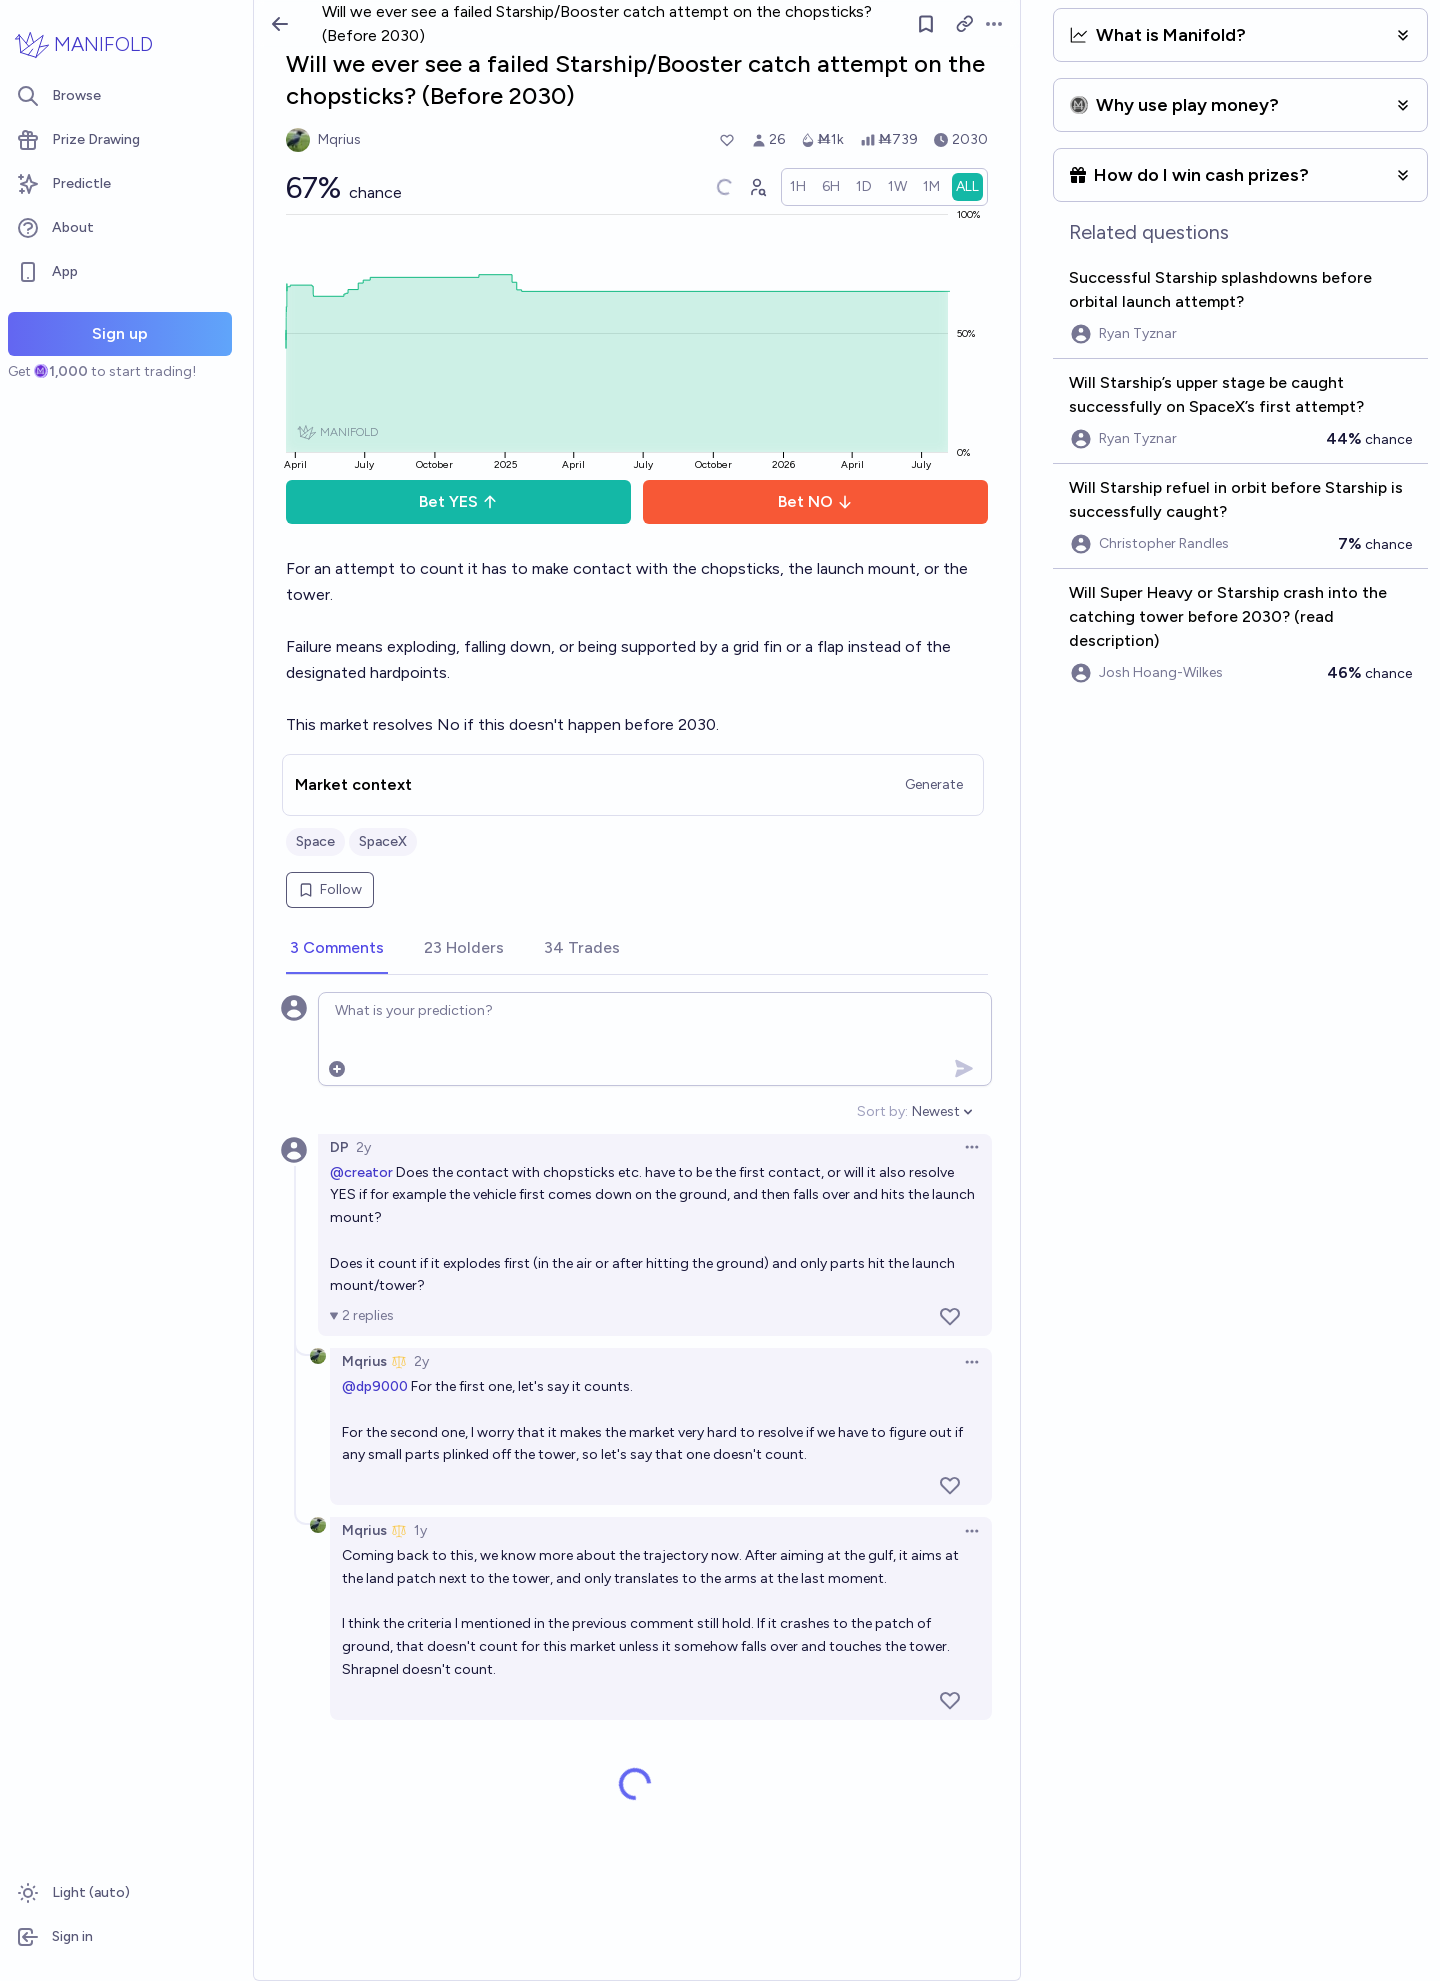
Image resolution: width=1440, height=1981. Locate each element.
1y (420, 1530)
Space (315, 841)
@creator (361, 1172)
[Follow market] (926, 24)
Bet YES (458, 501)
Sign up (120, 333)
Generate (934, 784)
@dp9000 (375, 1386)
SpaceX (383, 841)
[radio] (798, 187)
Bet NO (815, 501)
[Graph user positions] (757, 187)
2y (363, 1147)
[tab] (337, 949)
